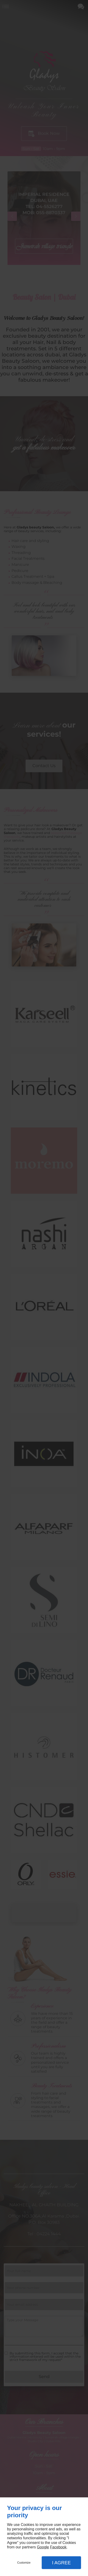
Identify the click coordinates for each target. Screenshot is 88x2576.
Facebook (58, 2547)
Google (43, 2547)
